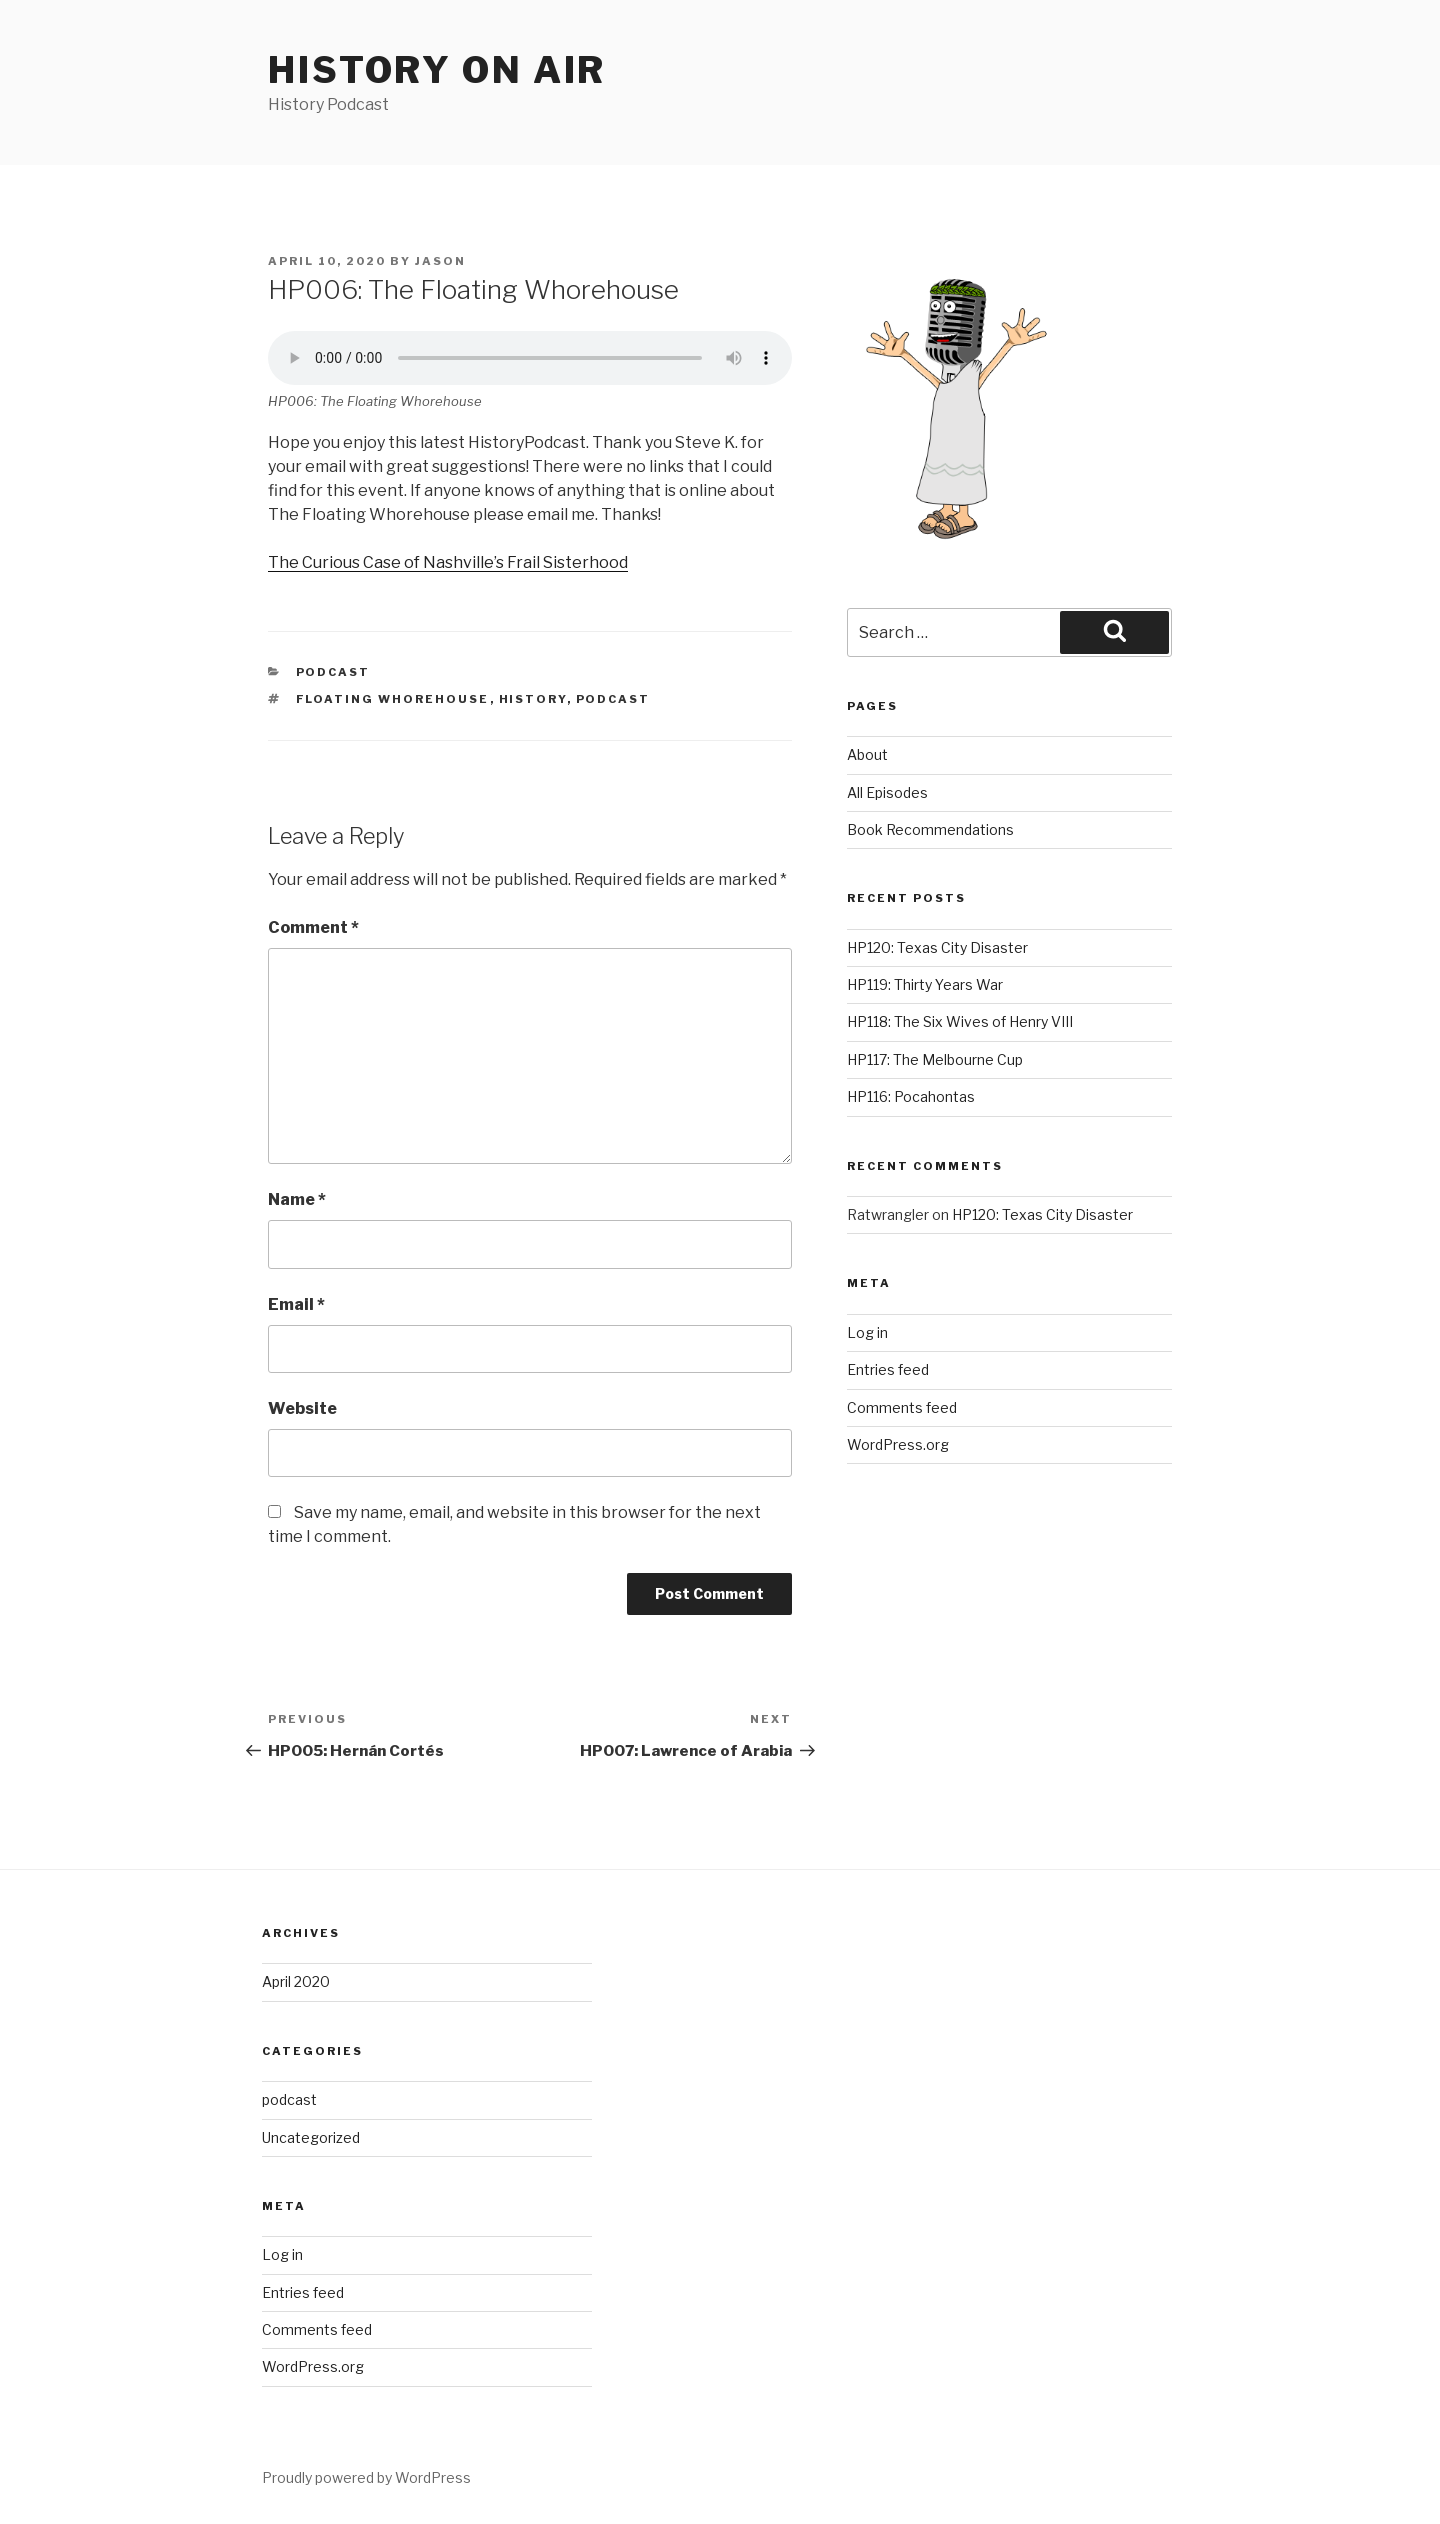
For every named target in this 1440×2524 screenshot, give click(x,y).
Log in (867, 1332)
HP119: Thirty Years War (925, 984)
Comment (313, 927)
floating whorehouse (393, 699)
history (533, 699)
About (867, 754)
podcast (333, 672)
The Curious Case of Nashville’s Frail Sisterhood (448, 562)
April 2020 (296, 1981)
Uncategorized (311, 2137)
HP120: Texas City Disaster (937, 947)
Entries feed (888, 1369)
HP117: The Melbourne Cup (935, 1059)
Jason (440, 261)
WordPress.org (898, 1444)
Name (297, 1199)
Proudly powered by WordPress (366, 2477)
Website (302, 1408)
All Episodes (887, 792)
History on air (437, 70)
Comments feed (902, 1407)
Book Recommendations (930, 829)
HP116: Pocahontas (911, 1096)
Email (296, 1304)
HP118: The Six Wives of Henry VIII (960, 1021)
